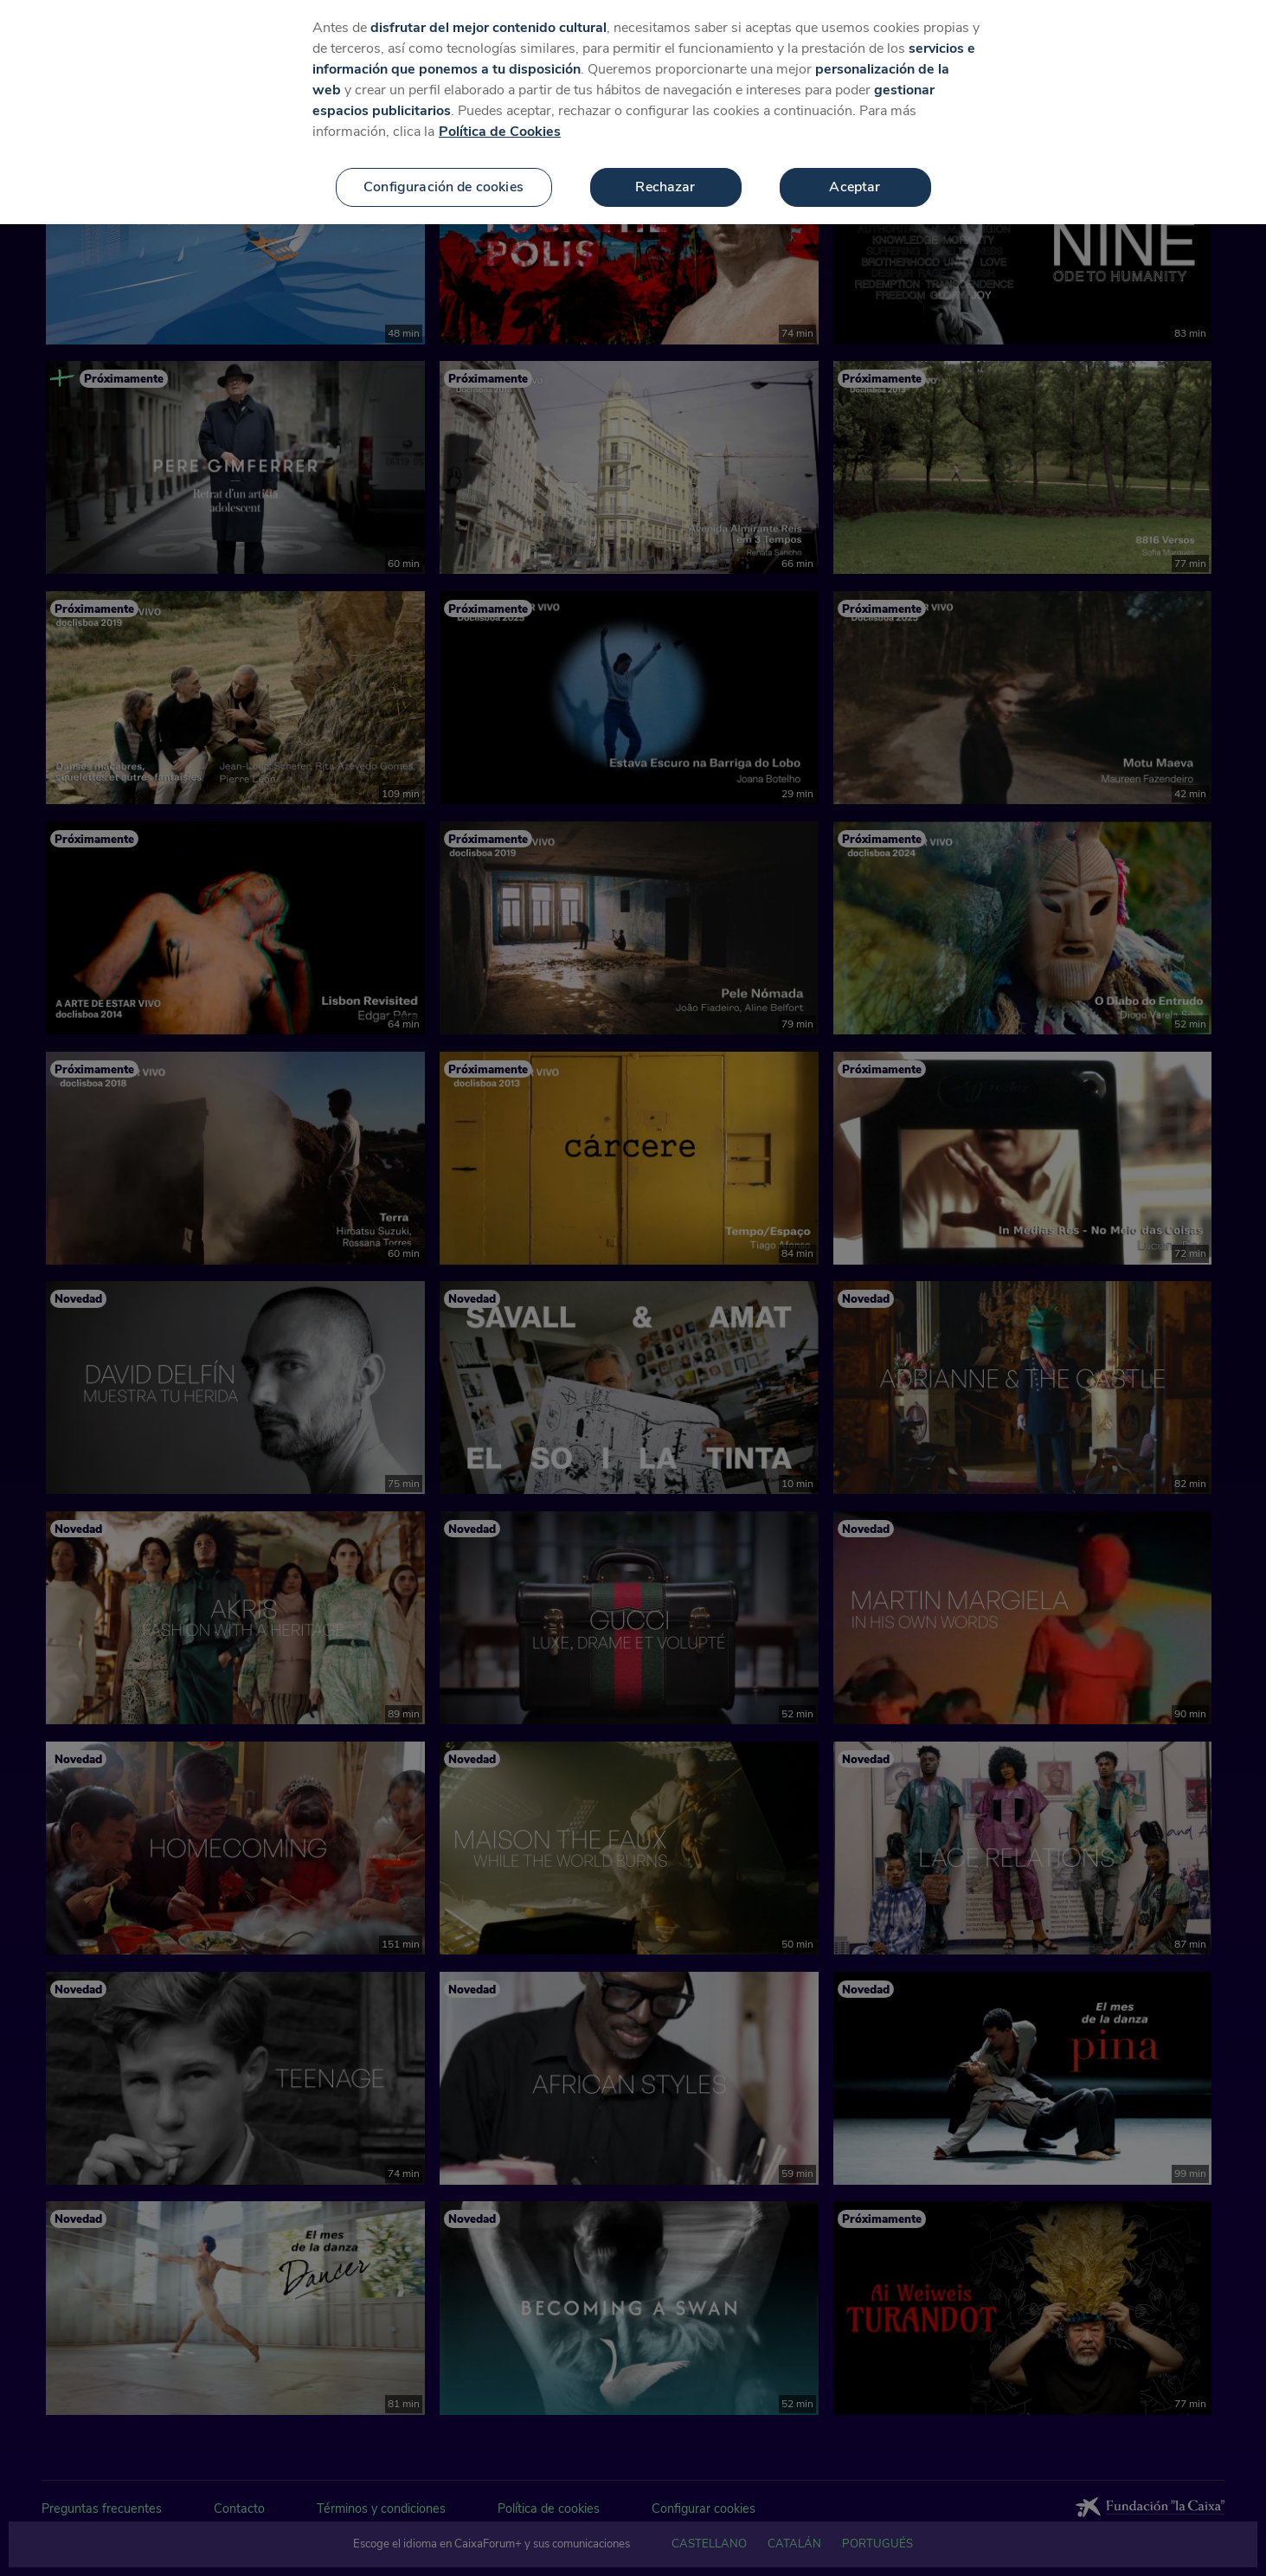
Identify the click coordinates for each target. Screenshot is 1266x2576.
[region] (633, 112)
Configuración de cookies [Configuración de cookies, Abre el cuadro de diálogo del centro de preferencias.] (443, 186)
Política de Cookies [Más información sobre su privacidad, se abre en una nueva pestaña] (500, 131)
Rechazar (665, 186)
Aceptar (854, 186)
